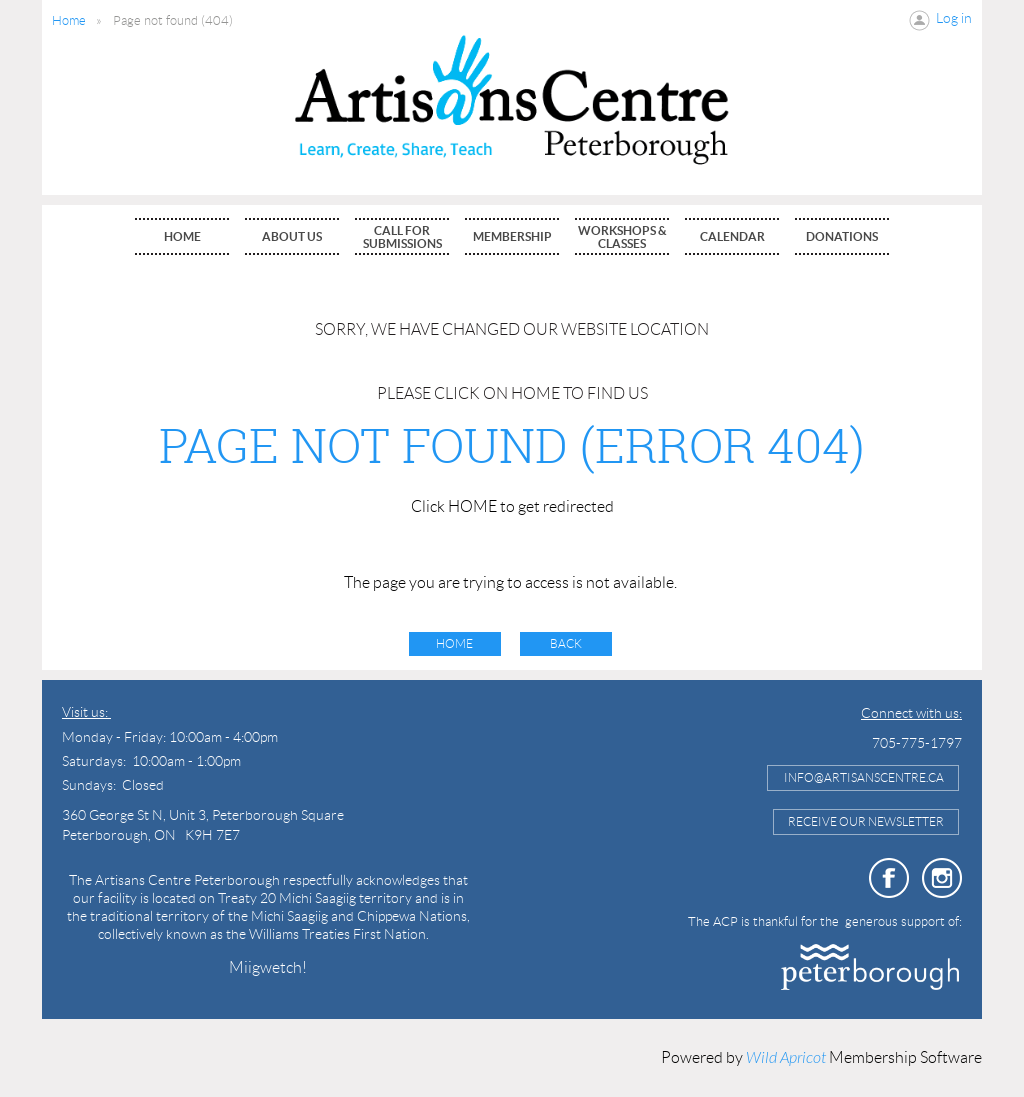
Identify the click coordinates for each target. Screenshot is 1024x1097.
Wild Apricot (786, 1058)
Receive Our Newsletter (866, 821)
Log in (954, 18)
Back (566, 643)
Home (69, 20)
